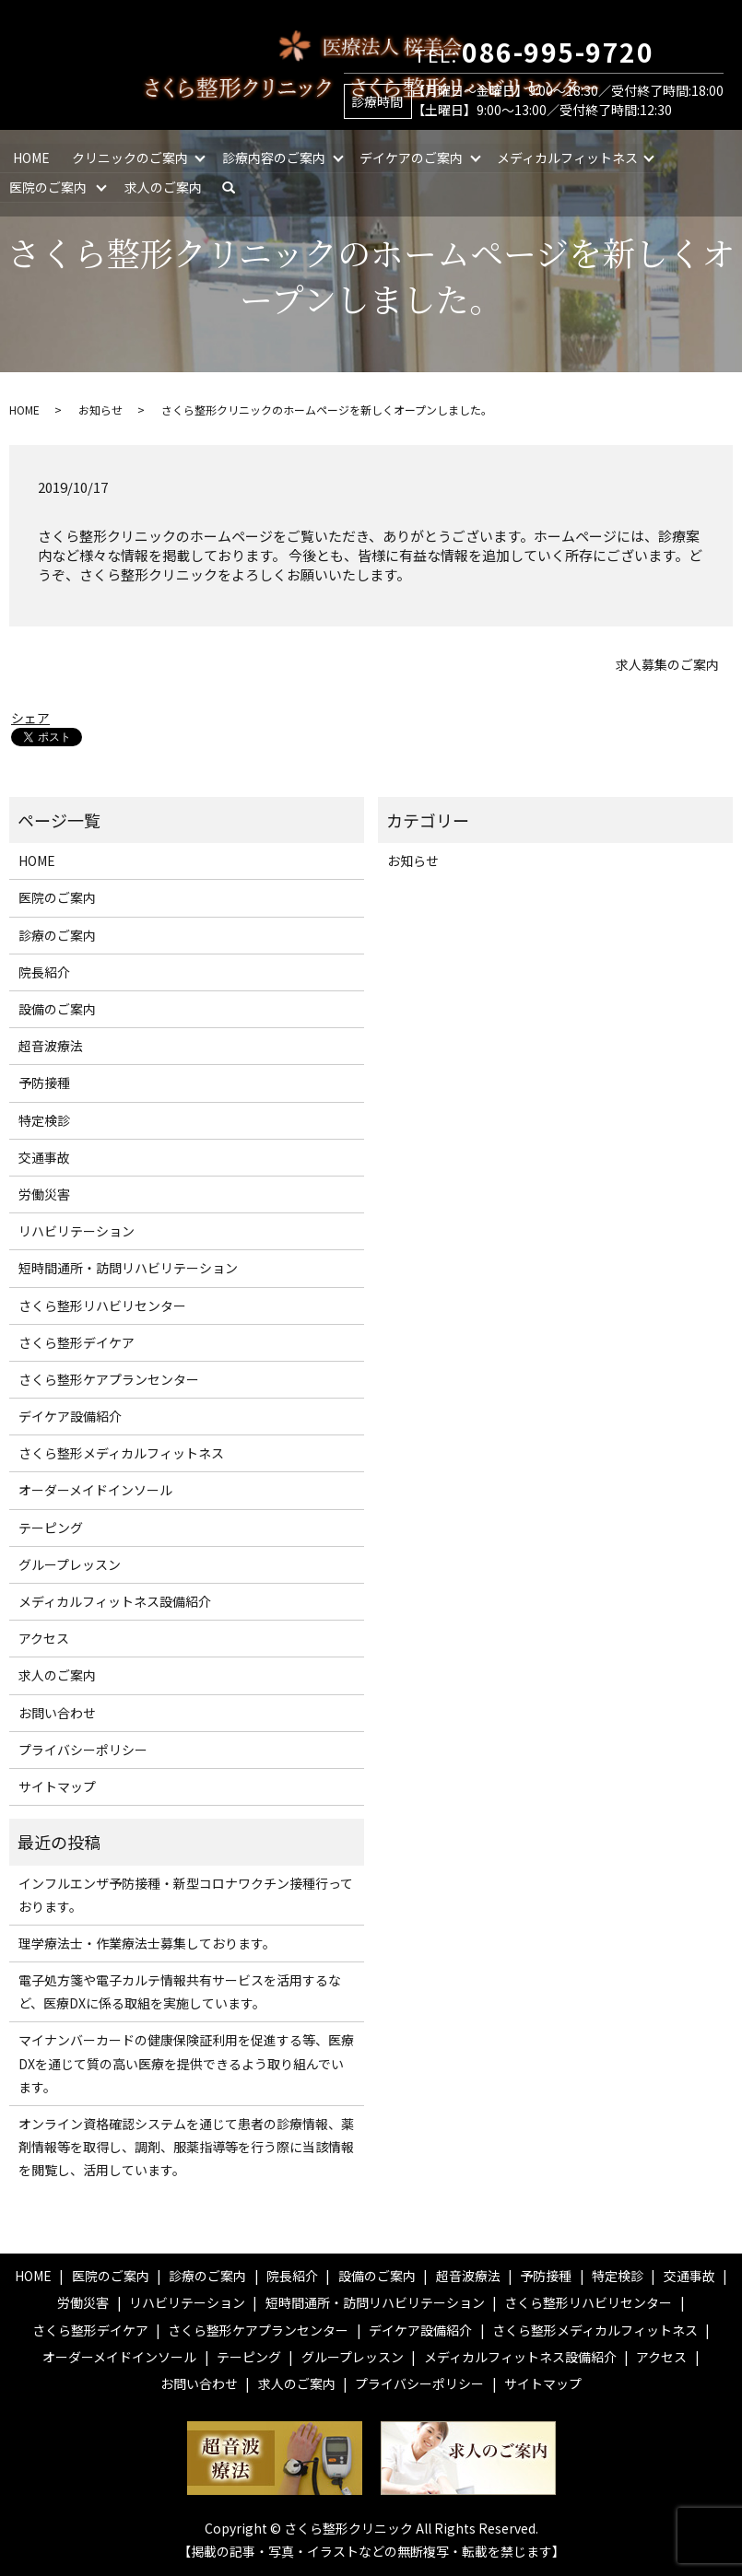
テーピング (50, 1527)
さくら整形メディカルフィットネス (121, 1453)
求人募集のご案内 (667, 664)
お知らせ (100, 409)
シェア (30, 717)
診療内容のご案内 (274, 156)
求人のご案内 (164, 186)
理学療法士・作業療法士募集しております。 (147, 1943)
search (236, 186)
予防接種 (44, 1082)
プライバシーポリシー (82, 1749)
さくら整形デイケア (76, 1342)
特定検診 (44, 1120)
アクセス (43, 1638)
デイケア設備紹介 (70, 1416)
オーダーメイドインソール (95, 1490)
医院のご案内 (48, 186)
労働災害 (44, 1194)
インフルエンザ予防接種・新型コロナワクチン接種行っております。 (185, 1894)
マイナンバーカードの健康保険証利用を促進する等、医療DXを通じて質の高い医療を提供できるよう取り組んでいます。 (186, 2063)
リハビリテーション (76, 1231)
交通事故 (44, 1157)
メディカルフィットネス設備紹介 (114, 1601)
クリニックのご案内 (130, 156)
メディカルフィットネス (569, 156)
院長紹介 (44, 972)
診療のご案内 (57, 935)
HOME (31, 156)
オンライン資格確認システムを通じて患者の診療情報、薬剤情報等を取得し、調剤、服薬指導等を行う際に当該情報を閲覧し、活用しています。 (186, 2146)
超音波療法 (50, 1045)
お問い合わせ (57, 1713)
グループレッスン (69, 1564)
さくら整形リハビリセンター (102, 1305)
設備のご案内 (57, 1009)
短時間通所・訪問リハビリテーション (128, 1268)
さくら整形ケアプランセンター (108, 1379)
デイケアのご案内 (412, 156)
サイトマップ (57, 1786)
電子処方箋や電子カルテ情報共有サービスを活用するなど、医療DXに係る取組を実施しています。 (179, 1991)
